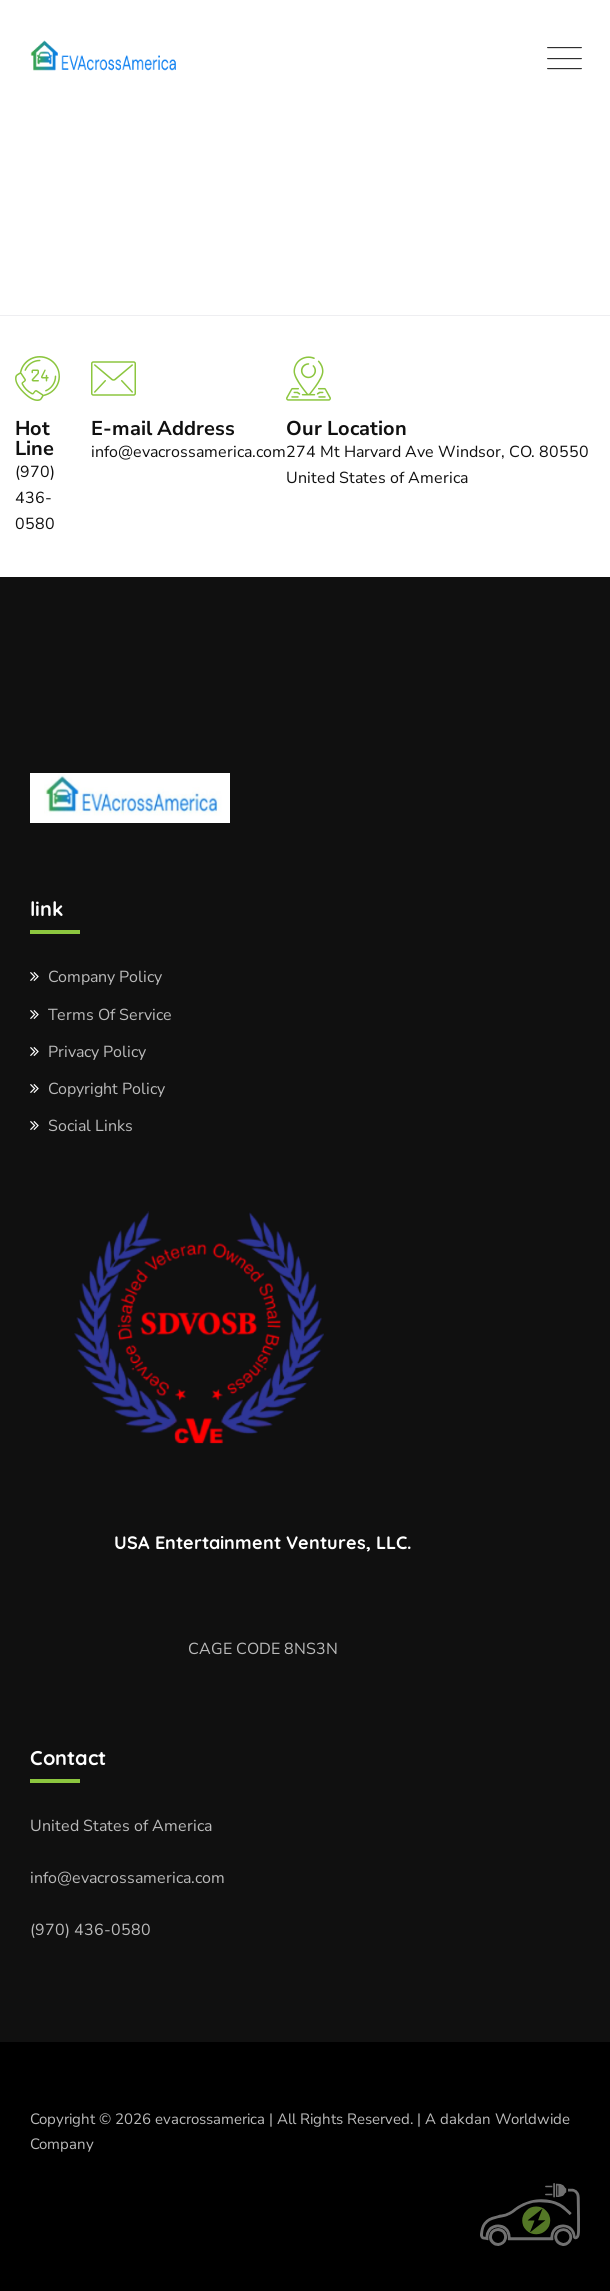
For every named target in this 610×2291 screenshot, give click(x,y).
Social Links (90, 1126)
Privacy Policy (97, 1052)
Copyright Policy (106, 1089)
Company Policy (105, 977)
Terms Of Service (110, 1015)
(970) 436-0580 (90, 1930)
